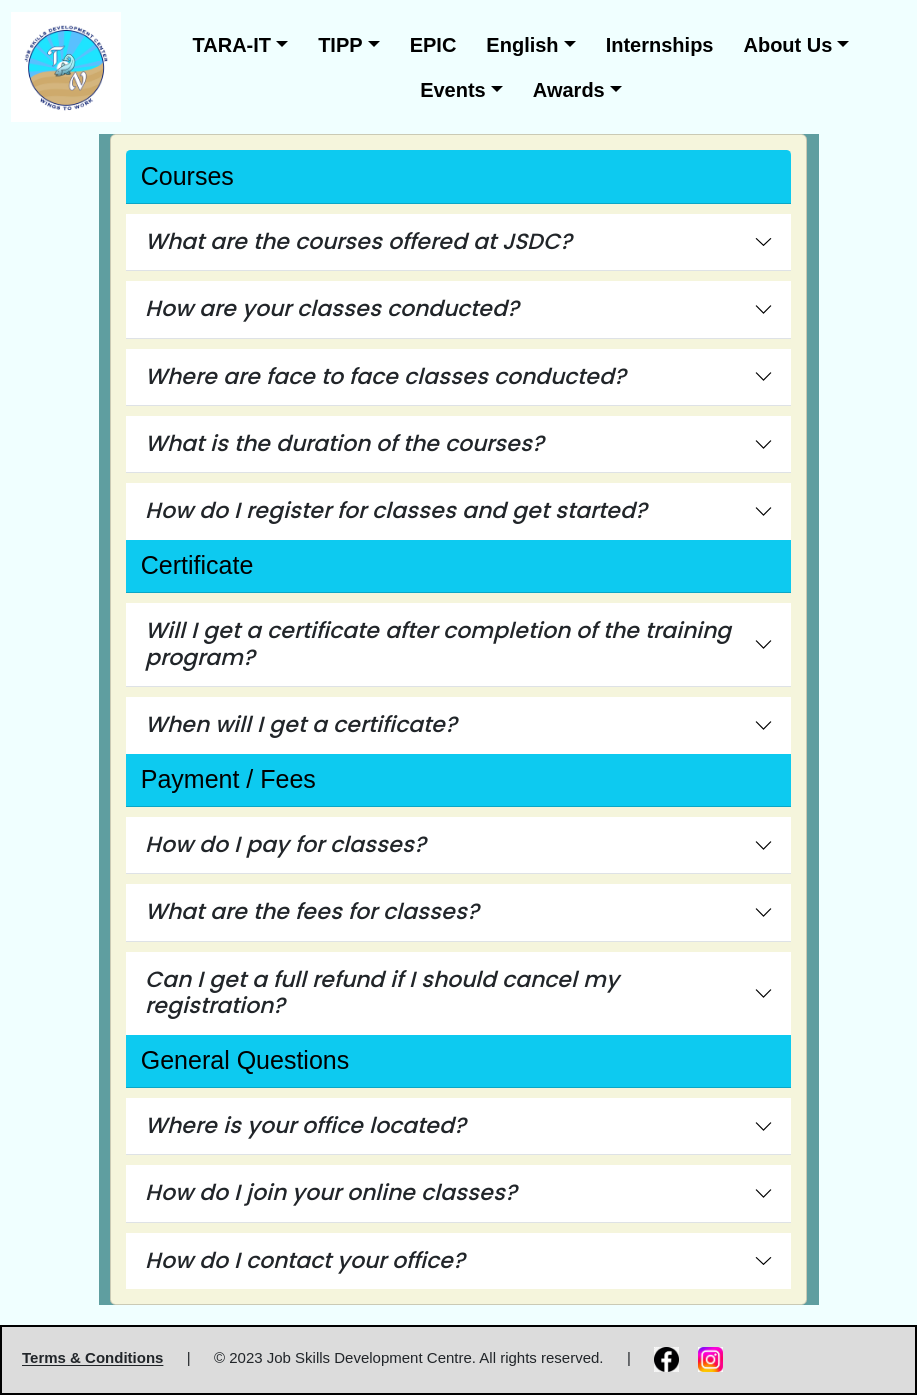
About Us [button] (787, 45)
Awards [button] (569, 90)
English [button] (522, 45)
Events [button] (453, 90)
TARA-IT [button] (232, 45)
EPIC (433, 45)
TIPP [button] (340, 45)
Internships (660, 45)
